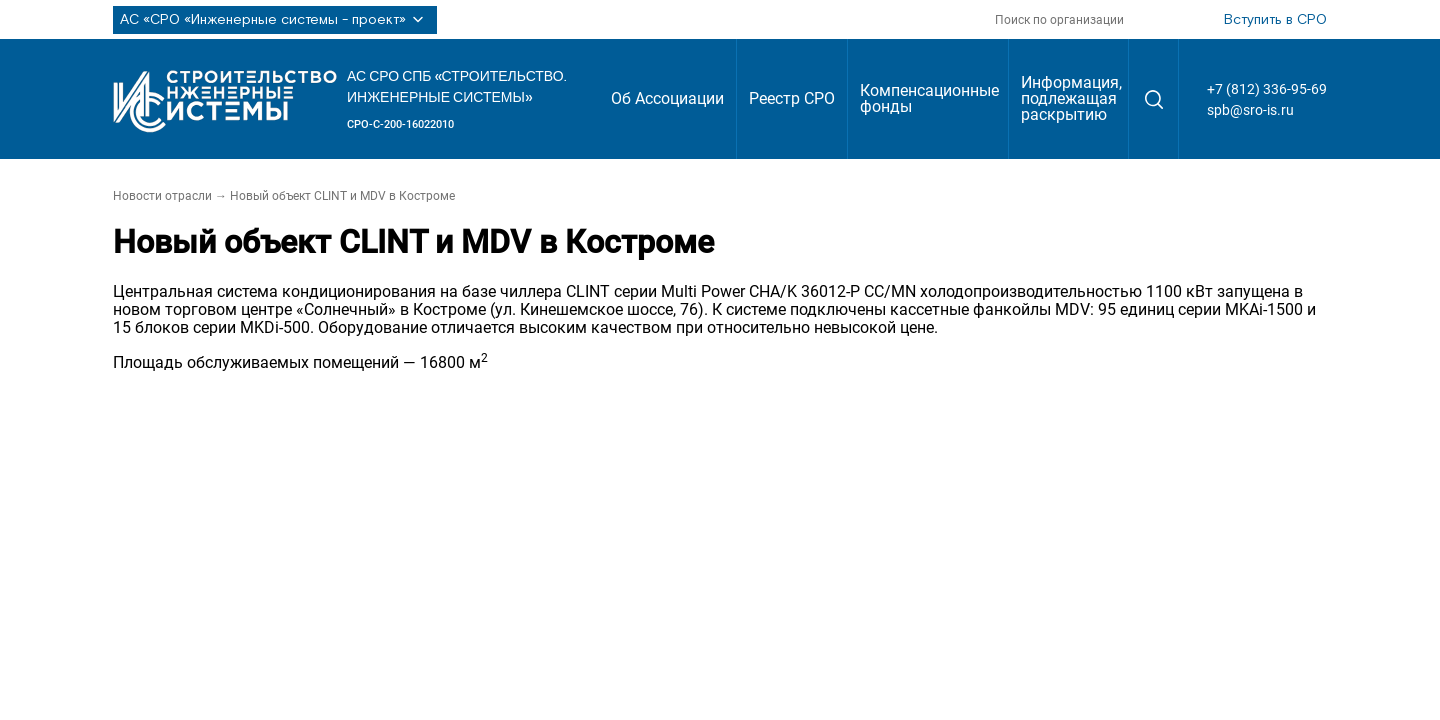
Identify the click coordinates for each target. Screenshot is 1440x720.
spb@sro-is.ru (1250, 110)
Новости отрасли (162, 196)
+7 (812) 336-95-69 (1267, 89)
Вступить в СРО (1275, 20)
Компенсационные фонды (929, 98)
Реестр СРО (792, 98)
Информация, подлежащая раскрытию (1071, 98)
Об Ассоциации (667, 98)
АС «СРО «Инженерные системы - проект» (275, 20)
